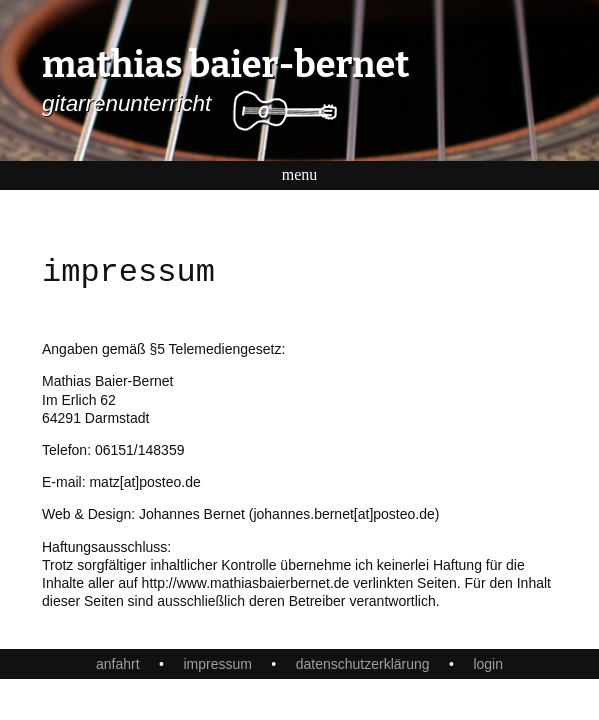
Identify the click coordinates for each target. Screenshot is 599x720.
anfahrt (118, 664)
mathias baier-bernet (225, 65)
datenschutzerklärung (363, 664)
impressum (217, 664)
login (488, 664)
